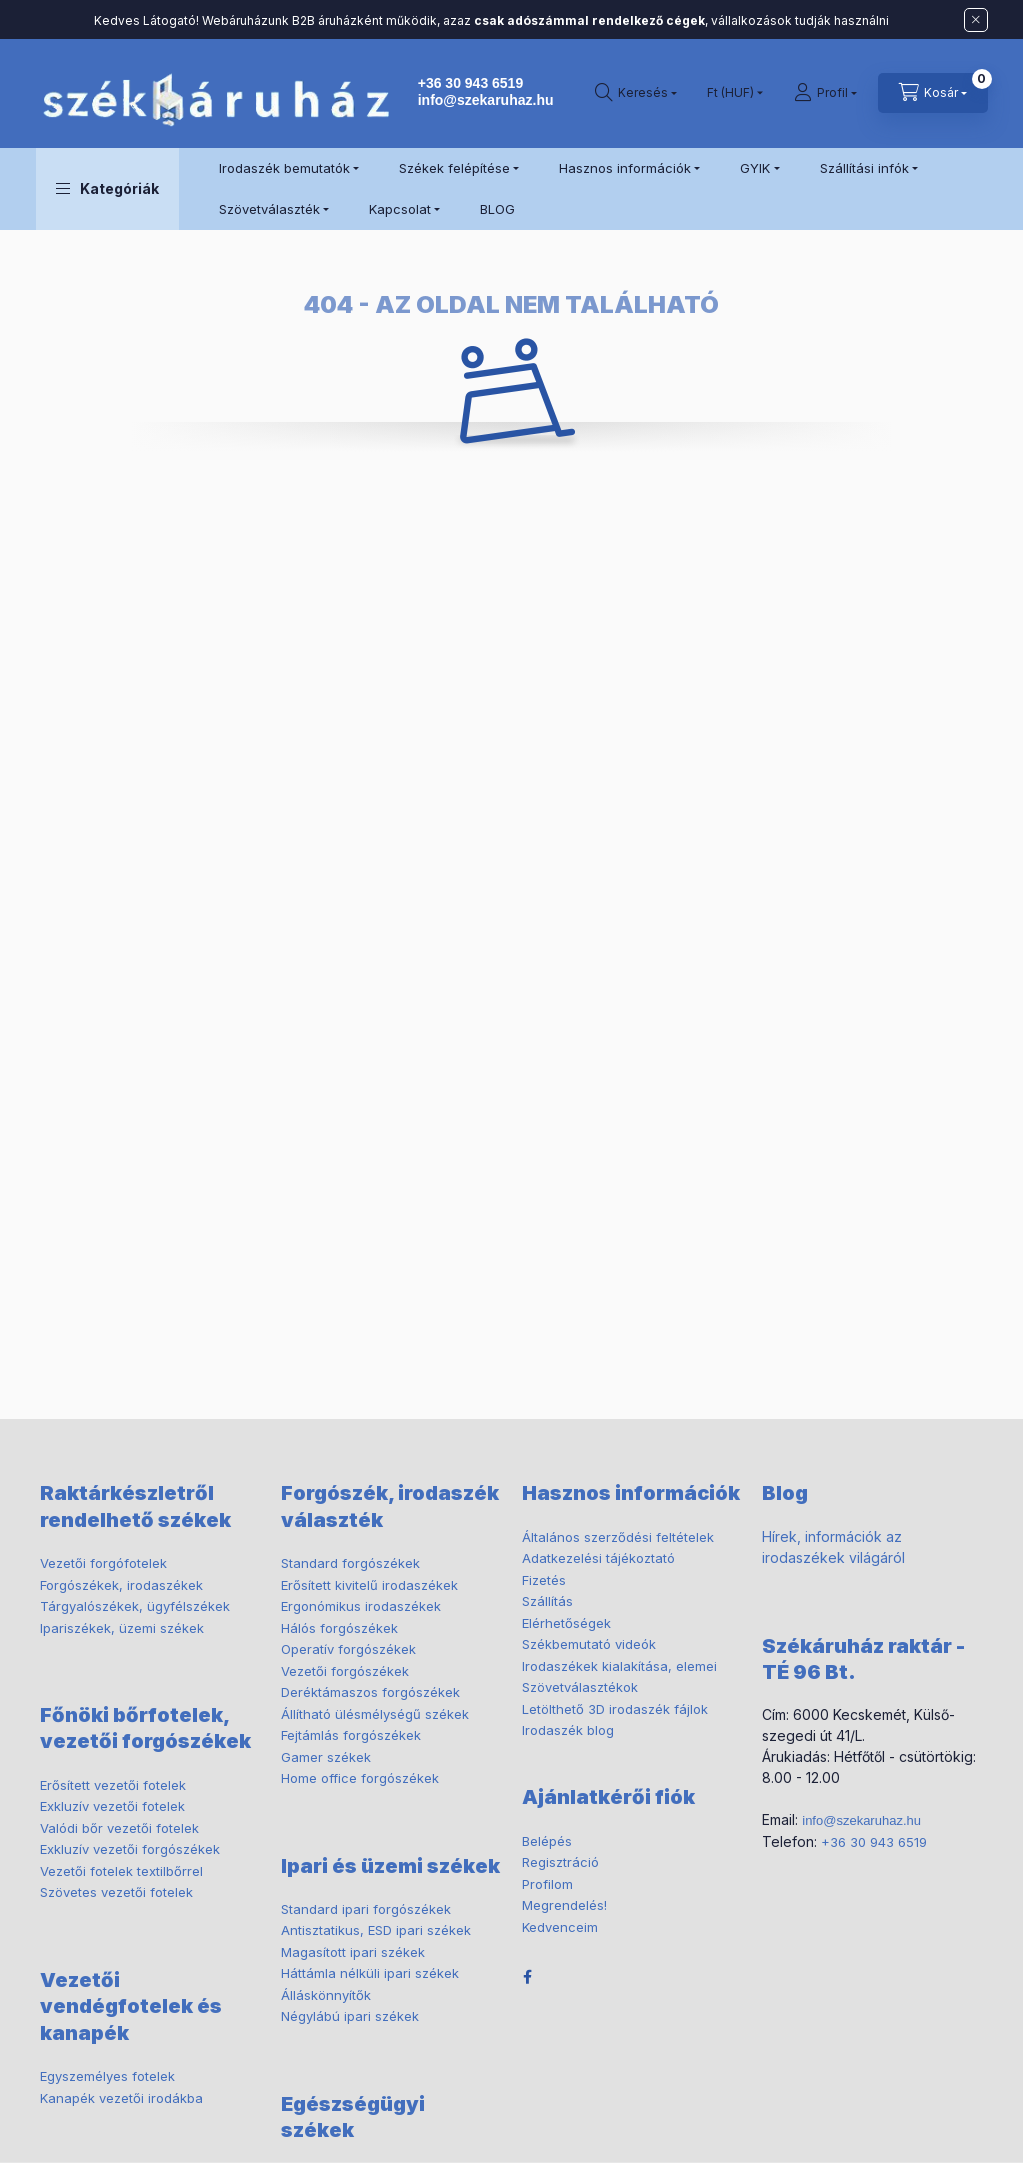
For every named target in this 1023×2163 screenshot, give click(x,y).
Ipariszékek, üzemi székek (122, 1628)
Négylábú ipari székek (350, 2016)
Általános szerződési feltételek (618, 1537)
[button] (107, 189)
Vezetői (103, 1563)
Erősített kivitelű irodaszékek (369, 1585)
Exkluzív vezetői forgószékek (130, 1849)
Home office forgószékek (360, 1778)
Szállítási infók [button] (864, 168)
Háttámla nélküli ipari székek (370, 1973)
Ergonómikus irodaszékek (361, 1606)
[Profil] (825, 93)
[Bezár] (976, 20)
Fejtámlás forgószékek (351, 1735)
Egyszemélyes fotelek (107, 2076)
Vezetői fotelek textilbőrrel (121, 1871)
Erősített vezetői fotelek (113, 1785)
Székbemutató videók (589, 1644)
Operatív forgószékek (348, 1649)
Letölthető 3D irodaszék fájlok (615, 1709)
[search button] (636, 93)
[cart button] (933, 93)
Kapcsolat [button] (400, 209)
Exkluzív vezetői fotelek (112, 1806)
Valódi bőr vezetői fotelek (119, 1828)
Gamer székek (326, 1757)
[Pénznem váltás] (730, 93)
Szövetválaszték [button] (269, 209)
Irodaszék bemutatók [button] (284, 168)
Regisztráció (560, 1862)
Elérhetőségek (566, 1623)
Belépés (547, 1841)
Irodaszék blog (568, 1730)
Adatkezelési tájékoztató (598, 1558)
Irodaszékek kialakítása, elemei (619, 1666)
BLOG (497, 209)
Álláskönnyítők (326, 1995)
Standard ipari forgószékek (366, 1909)
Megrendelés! (564, 1905)
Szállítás (547, 1601)
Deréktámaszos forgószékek (370, 1692)
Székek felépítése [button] (454, 168)
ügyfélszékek (135, 1606)
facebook (528, 1977)
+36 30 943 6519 (471, 83)
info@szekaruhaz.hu (486, 100)
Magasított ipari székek (353, 1952)
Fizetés (544, 1580)
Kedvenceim (560, 1927)
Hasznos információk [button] (625, 168)
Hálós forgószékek (339, 1628)
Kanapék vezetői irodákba (121, 2098)
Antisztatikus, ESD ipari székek (376, 1930)
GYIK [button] (755, 168)
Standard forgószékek (350, 1563)
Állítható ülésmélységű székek (375, 1714)
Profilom (547, 1884)
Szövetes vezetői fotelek (116, 1892)
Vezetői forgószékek (345, 1671)
